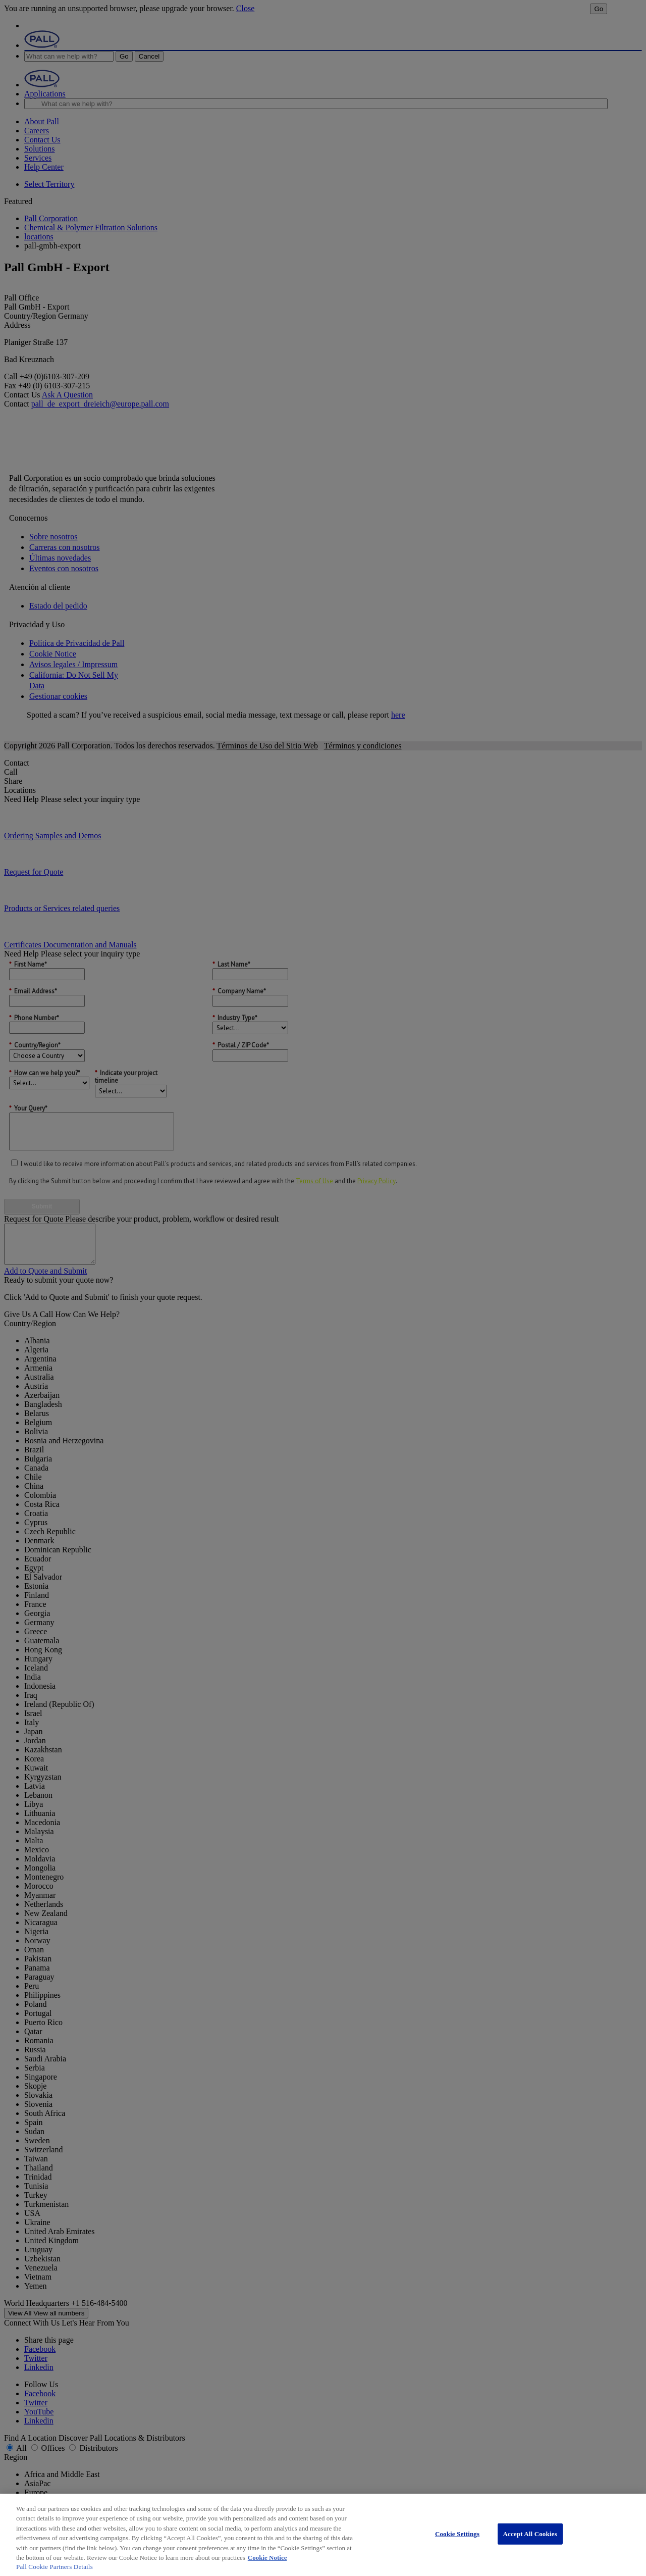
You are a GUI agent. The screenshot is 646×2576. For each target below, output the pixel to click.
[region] (323, 2535)
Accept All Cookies (530, 2534)
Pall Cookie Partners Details (54, 2566)
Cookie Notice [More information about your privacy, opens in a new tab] (267, 2557)
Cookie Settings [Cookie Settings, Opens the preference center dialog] (457, 2534)
